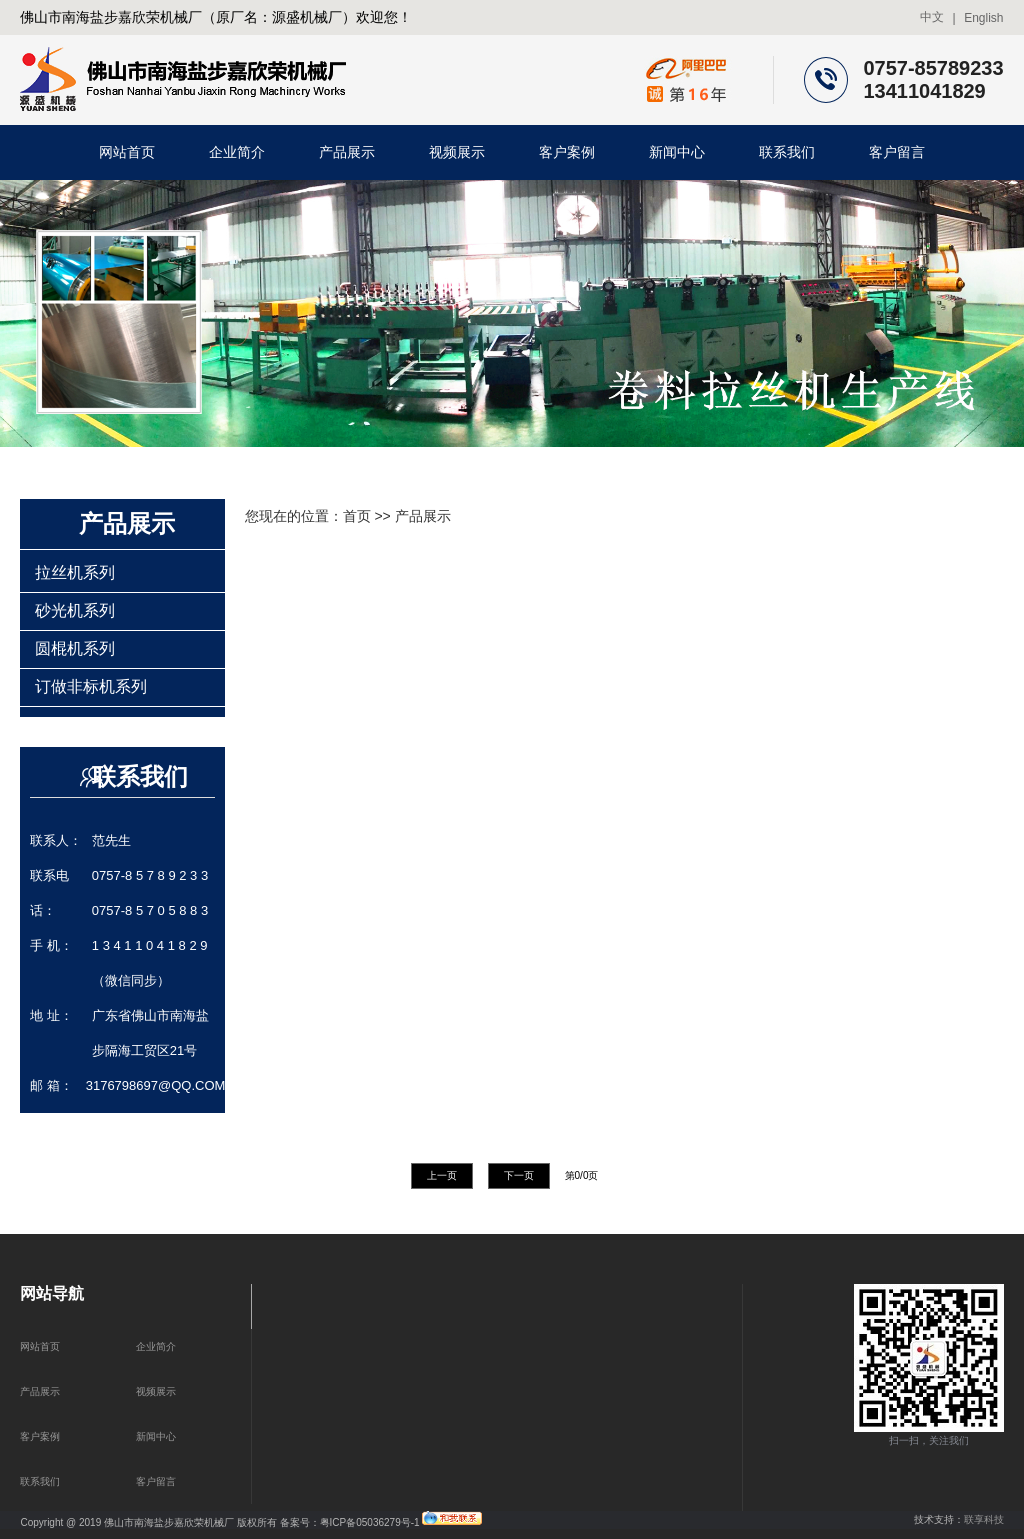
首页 (357, 516)
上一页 (442, 1175)
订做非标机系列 (91, 686)
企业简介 (237, 152)
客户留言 (897, 152)
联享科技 (984, 1519)
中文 (932, 17)
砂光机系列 (75, 610)
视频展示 (457, 152)
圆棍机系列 (75, 648)
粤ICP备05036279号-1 (370, 1521)
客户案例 (567, 152)
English (983, 18)
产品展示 (347, 152)
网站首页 (127, 152)
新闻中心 (677, 152)
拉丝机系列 (75, 572)
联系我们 (787, 152)
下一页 (519, 1175)
